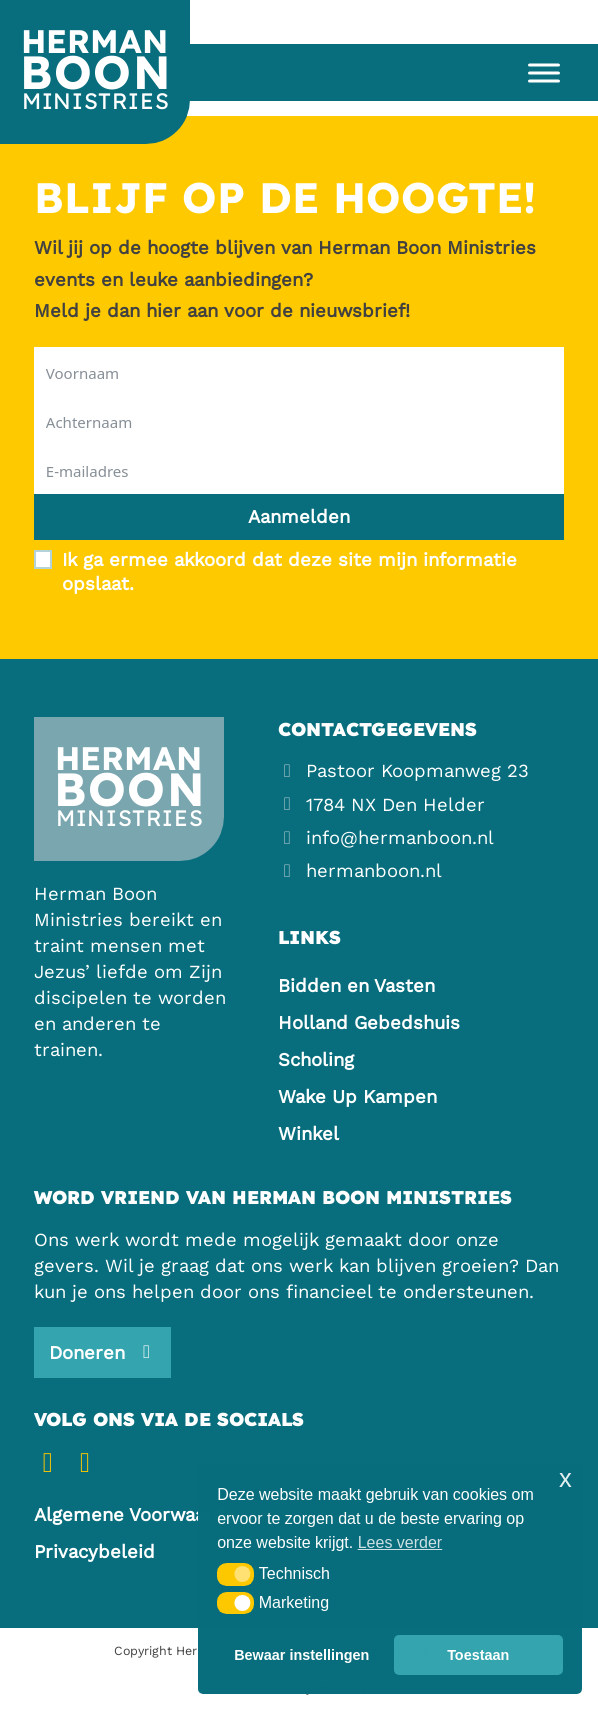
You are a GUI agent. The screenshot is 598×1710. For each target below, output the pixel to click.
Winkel (308, 1133)
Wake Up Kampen (357, 1096)
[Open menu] (537, 73)
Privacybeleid (94, 1551)
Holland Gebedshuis (369, 1022)
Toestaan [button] (478, 1655)
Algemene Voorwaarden (140, 1514)
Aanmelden (299, 516)
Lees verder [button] (400, 1542)
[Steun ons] (102, 1352)
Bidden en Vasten (356, 985)
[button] (235, 1574)
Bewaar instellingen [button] (301, 1655)
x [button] (565, 1478)
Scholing (316, 1059)
